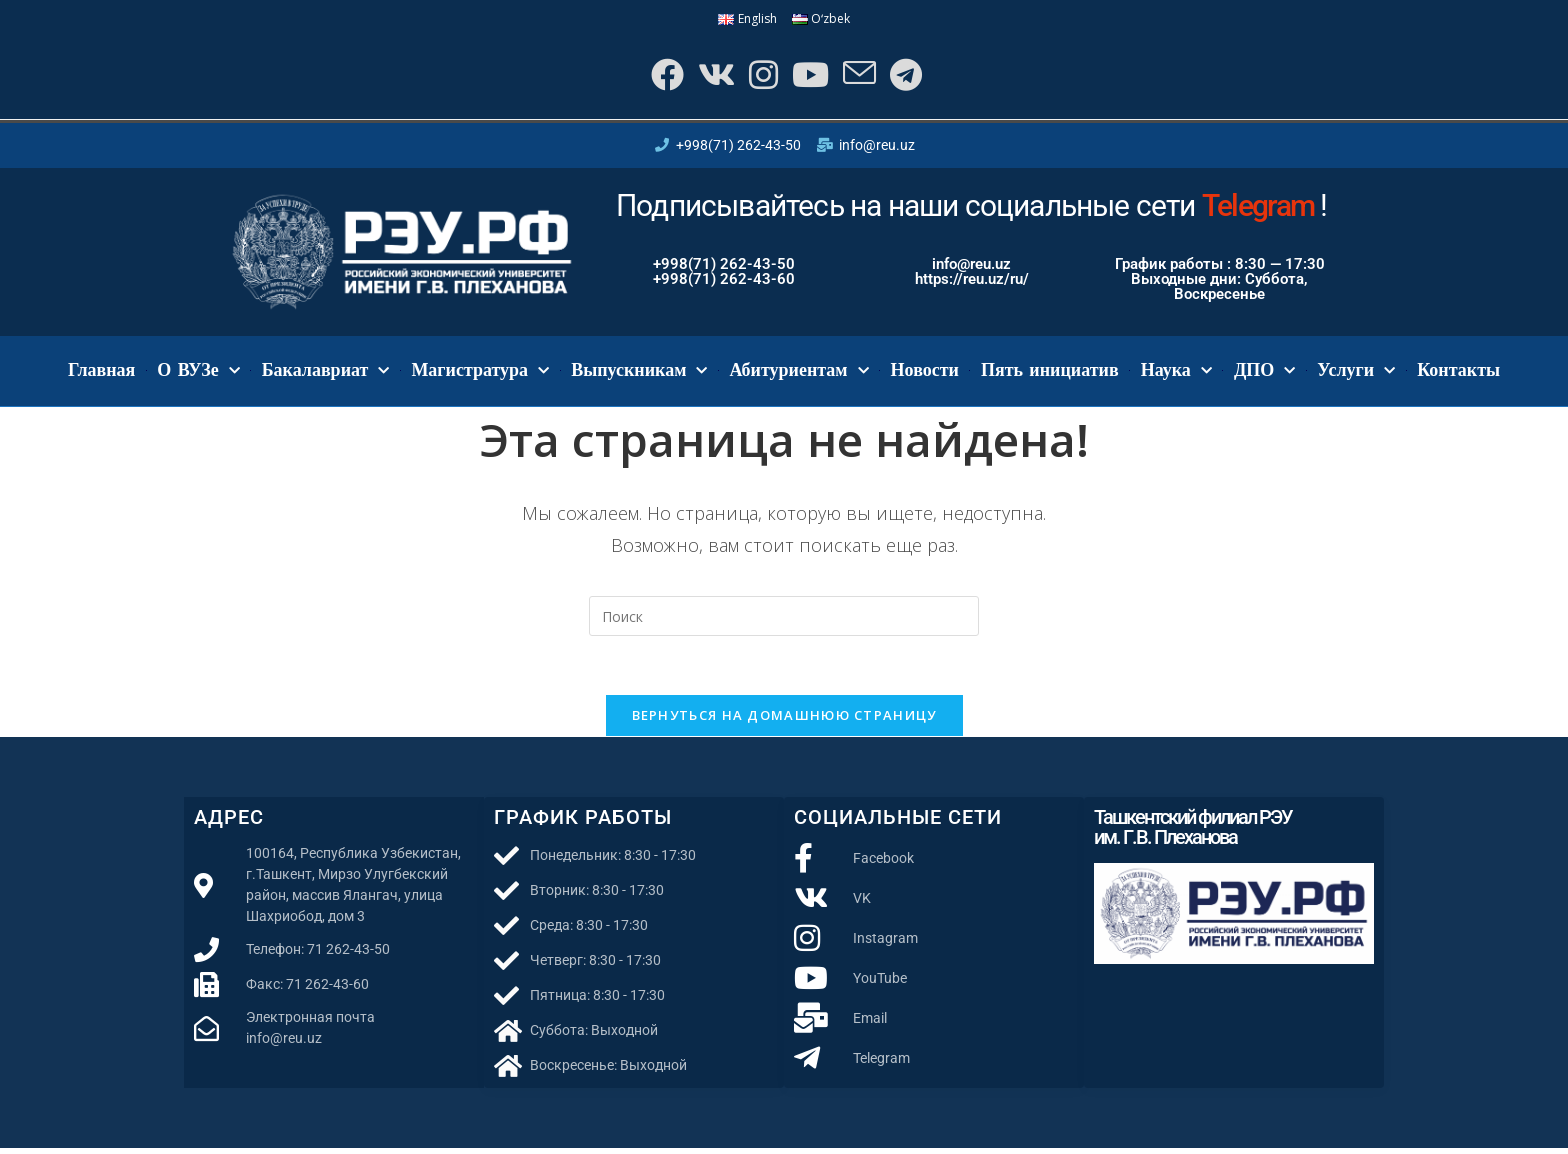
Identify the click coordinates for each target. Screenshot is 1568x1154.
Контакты (1458, 374)
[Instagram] (760, 76)
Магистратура (480, 374)
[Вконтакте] (711, 76)
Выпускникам (639, 374)
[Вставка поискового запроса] (784, 620)
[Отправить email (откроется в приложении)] (860, 76)
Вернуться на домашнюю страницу (784, 721)
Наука (1176, 374)
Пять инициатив (1050, 374)
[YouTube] (809, 76)
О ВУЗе (198, 374)
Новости (925, 374)
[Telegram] (909, 76)
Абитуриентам (798, 374)
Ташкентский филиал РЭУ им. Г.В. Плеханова (1193, 833)
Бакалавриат (326, 374)
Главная (101, 374)
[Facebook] (660, 76)
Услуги (1356, 374)
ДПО (1264, 374)
